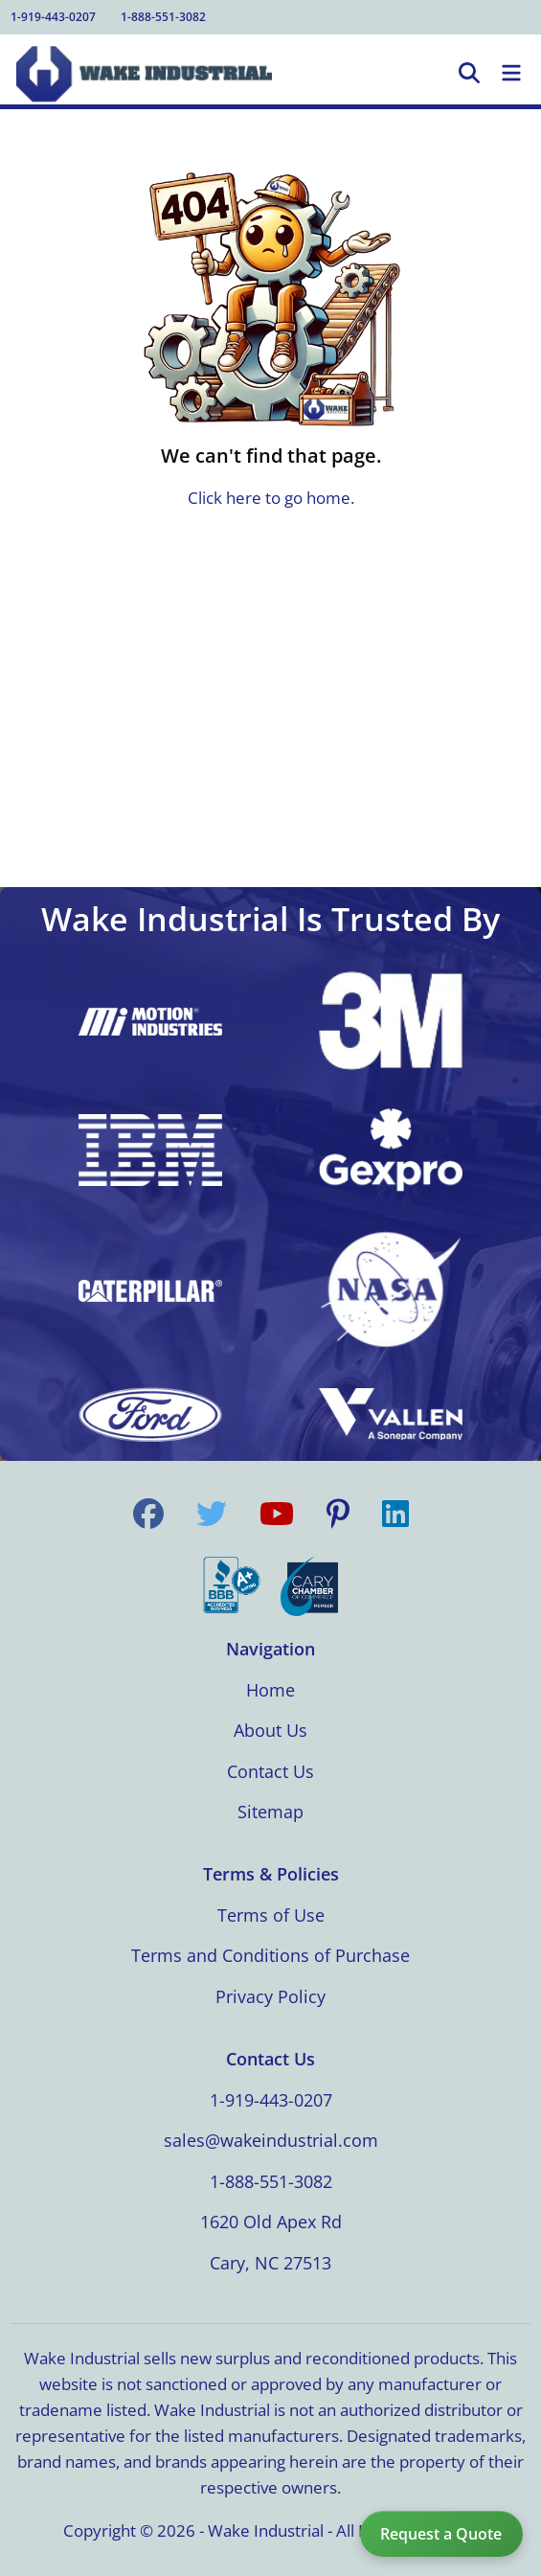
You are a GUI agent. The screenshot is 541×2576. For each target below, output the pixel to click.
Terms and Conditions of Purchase (270, 1955)
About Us (270, 1730)
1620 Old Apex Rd (271, 2221)
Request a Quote (441, 2533)
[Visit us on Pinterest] (338, 1513)
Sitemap (270, 1811)
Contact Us (270, 1771)
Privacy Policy (270, 1996)
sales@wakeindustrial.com (271, 2140)
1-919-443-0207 (53, 17)
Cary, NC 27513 (270, 2262)
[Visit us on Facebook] (148, 1513)
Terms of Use (271, 1915)
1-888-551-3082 (163, 17)
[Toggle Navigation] (511, 74)
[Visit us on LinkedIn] (395, 1513)
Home (270, 1689)
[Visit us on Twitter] (211, 1513)
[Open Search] (469, 74)
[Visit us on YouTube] (276, 1513)
